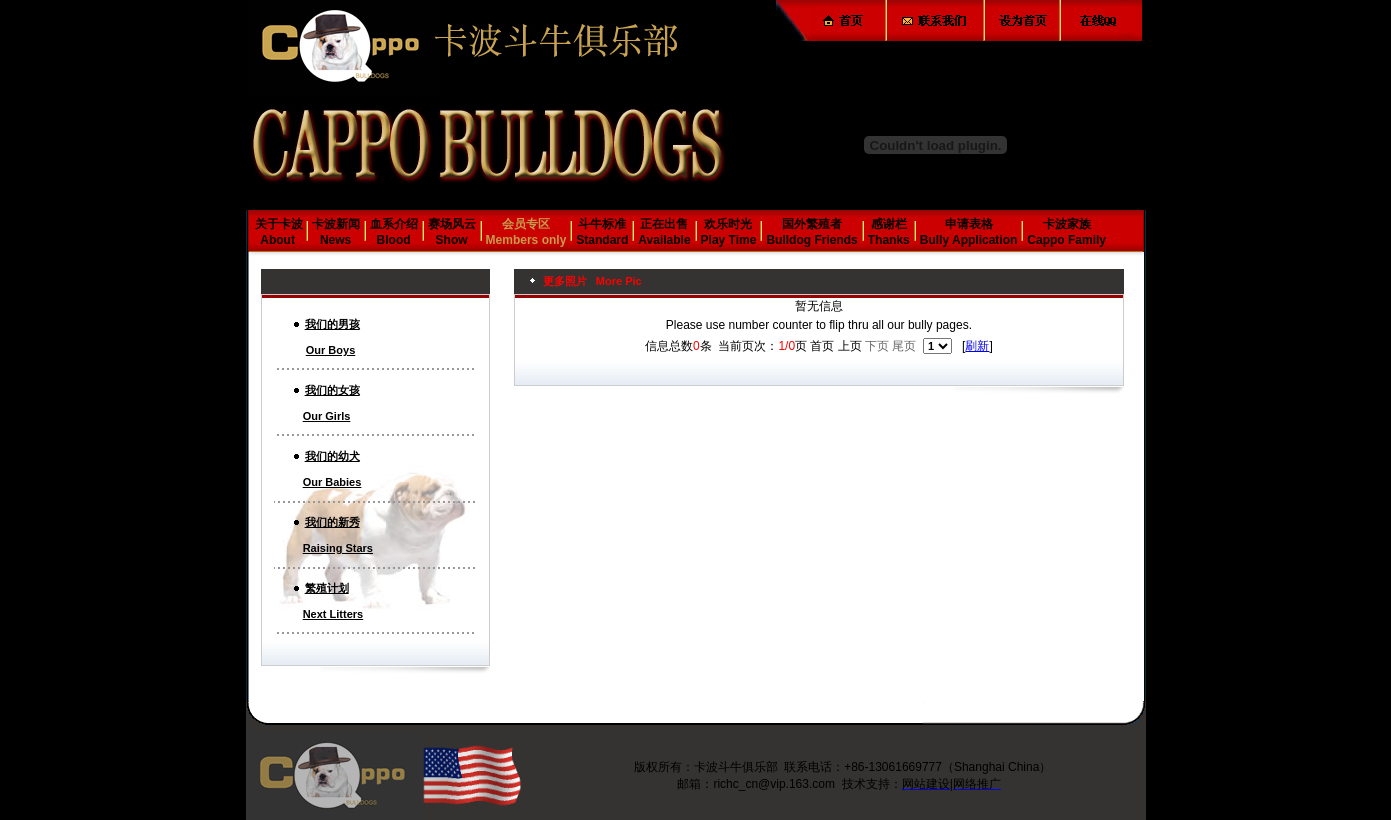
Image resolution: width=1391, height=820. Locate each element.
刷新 (977, 346)
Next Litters (333, 614)
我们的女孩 (332, 390)
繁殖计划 (327, 588)
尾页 (904, 346)
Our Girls (327, 416)
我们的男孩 (332, 324)
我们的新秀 (332, 522)
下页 (877, 346)
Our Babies (332, 482)
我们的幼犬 (332, 456)
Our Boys (331, 350)
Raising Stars (338, 548)
